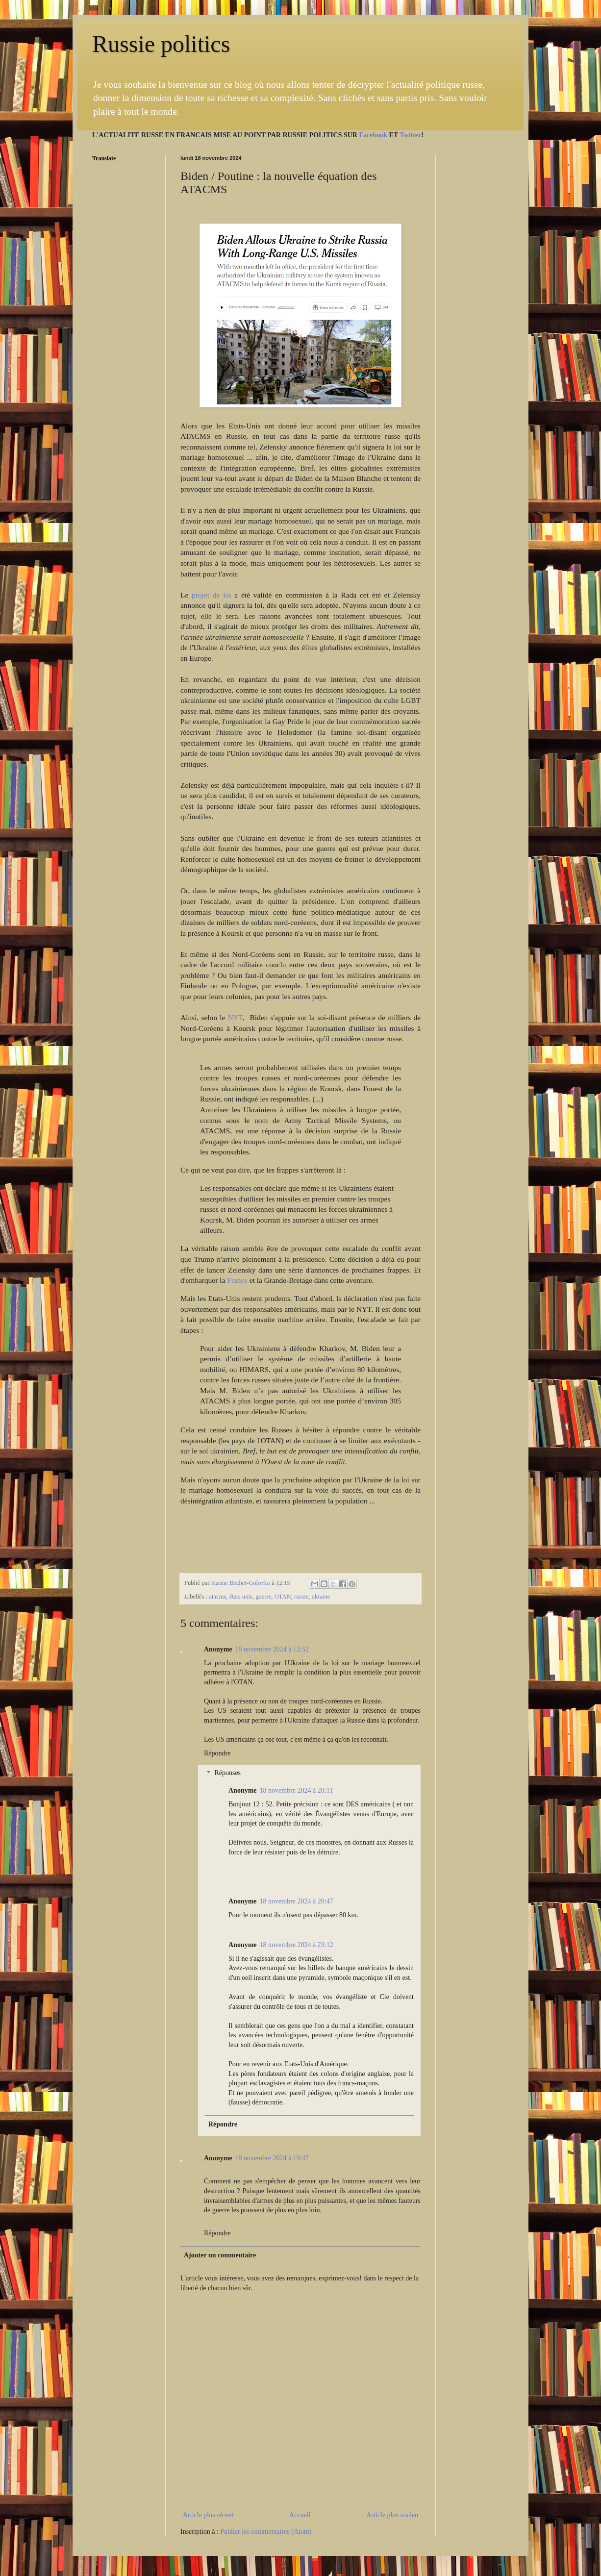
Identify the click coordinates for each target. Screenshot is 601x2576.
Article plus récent (208, 2515)
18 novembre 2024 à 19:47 (272, 2158)
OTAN (283, 1596)
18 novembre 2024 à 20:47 (296, 1901)
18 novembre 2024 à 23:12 (296, 1945)
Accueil (300, 2515)
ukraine (321, 1596)
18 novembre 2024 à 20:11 (296, 1790)
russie (301, 1596)
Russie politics (161, 44)
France (237, 1280)
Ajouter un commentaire (220, 2255)
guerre (263, 1596)
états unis (240, 1596)
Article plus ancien (392, 2515)
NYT (235, 1017)
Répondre (217, 1753)
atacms (217, 1596)
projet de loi (211, 595)
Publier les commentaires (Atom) (265, 2531)
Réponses (227, 1773)
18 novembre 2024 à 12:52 (272, 1649)
